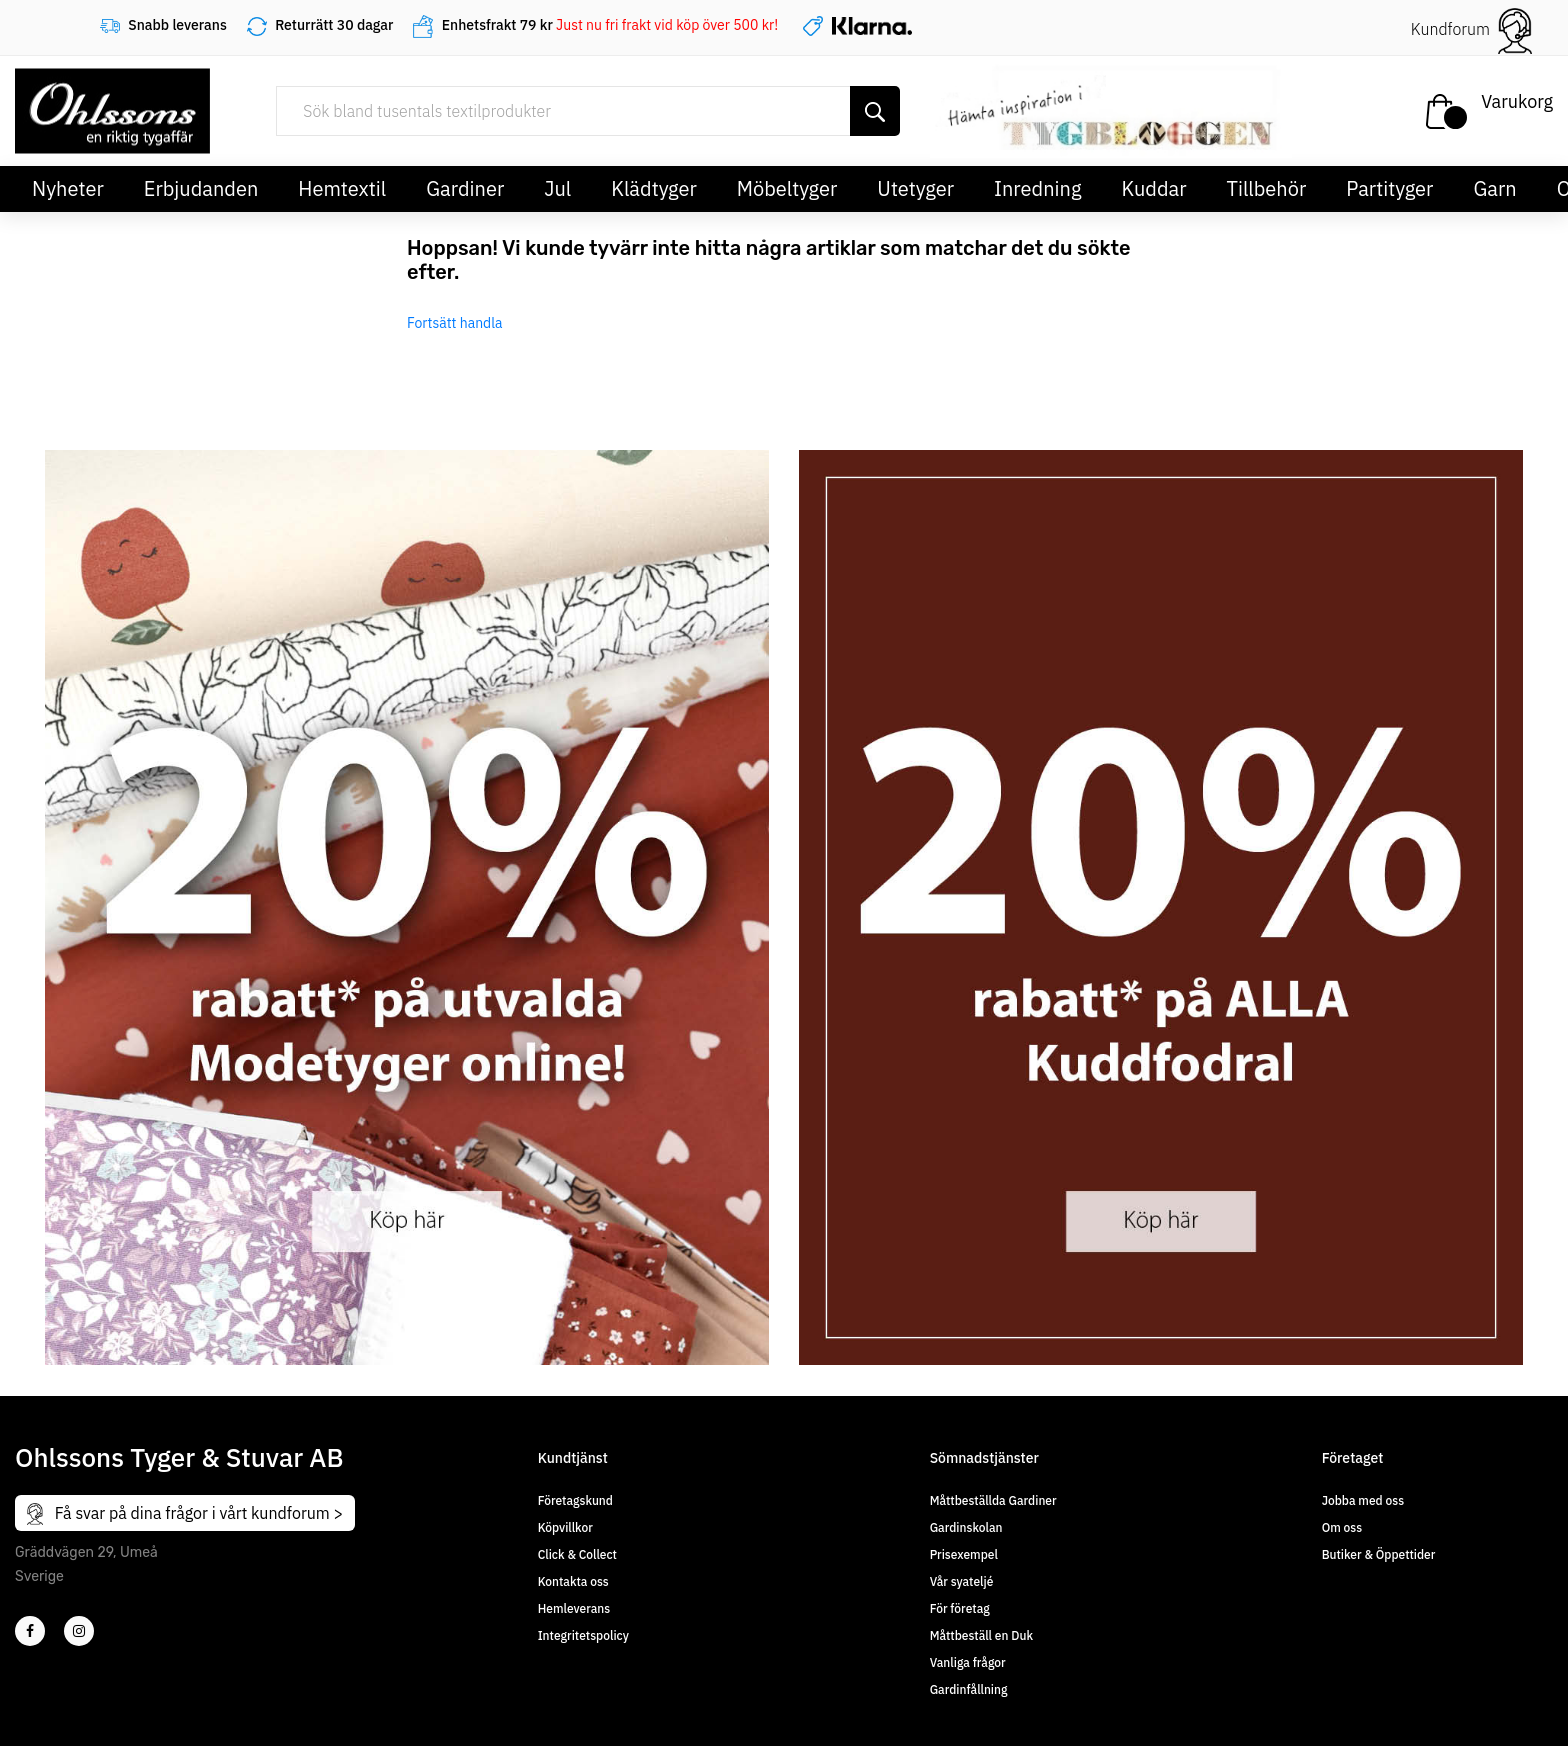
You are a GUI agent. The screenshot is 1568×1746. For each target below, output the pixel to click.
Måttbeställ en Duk (981, 1635)
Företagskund (575, 1500)
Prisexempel (964, 1554)
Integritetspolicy (583, 1635)
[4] (79, 1631)
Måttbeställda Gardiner (993, 1500)
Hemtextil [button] (342, 188)
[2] (30, 1631)
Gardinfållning (969, 1689)
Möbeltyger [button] (787, 188)
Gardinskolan (966, 1527)
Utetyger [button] (915, 188)
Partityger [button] (1389, 188)
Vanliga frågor (968, 1662)
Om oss (1342, 1527)
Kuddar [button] (1153, 188)
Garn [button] (1494, 188)
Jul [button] (557, 188)
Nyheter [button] (68, 188)
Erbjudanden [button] (201, 188)
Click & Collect (577, 1554)
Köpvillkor (565, 1527)
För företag (960, 1608)
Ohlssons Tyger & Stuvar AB (179, 1457)
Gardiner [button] (465, 188)
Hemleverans (574, 1608)
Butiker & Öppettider (1379, 1554)
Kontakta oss (573, 1581)
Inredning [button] (1037, 188)
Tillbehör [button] (1267, 188)
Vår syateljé (962, 1581)
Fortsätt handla (455, 323)
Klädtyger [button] (654, 188)
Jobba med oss (1363, 1500)
